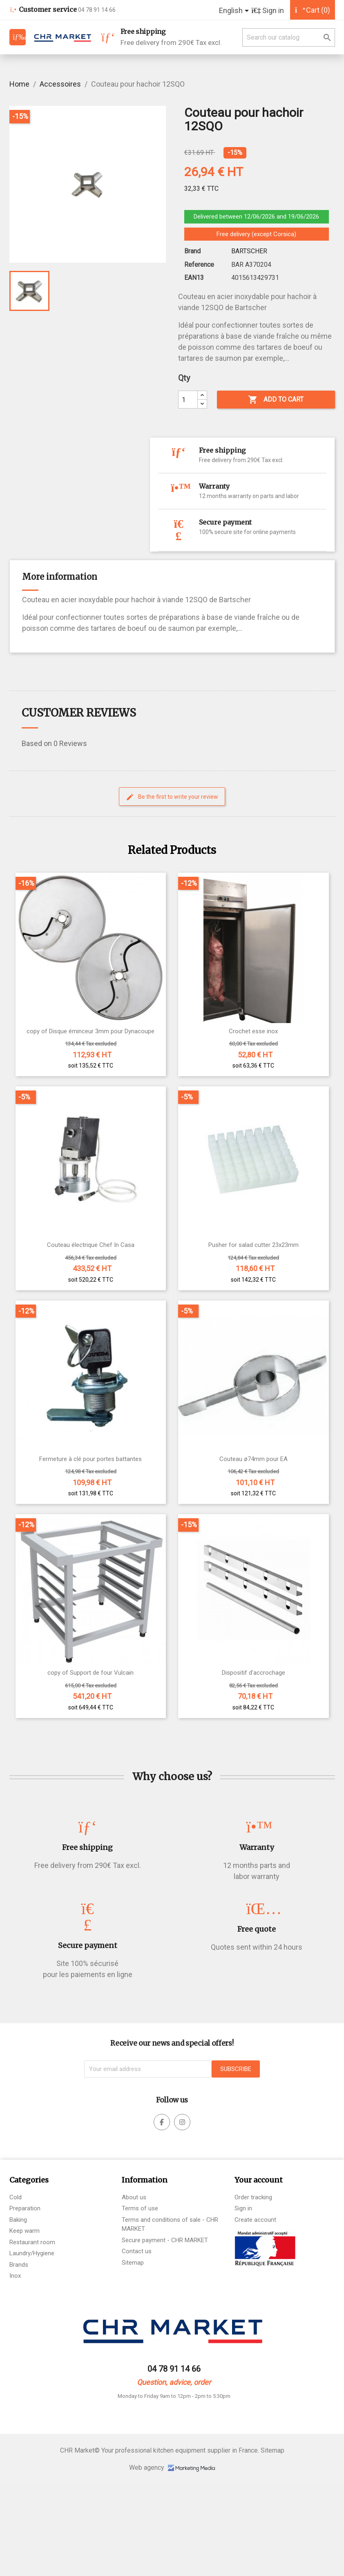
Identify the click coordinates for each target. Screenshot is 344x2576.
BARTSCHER (249, 251)
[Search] (288, 37)
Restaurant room (32, 2242)
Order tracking (253, 2197)
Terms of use (140, 2208)
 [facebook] (162, 2122)
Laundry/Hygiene (31, 2253)
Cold (15, 2197)
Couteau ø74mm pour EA (253, 1459)
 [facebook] (182, 2122)
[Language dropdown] (235, 11)
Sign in (243, 2208)
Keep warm (24, 2230)
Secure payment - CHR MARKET (165, 2240)
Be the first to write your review (172, 797)
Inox (15, 2275)
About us (134, 2197)
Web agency (172, 2467)
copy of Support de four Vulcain (90, 1672)
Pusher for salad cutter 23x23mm (253, 1245)
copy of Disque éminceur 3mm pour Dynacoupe (90, 1031)
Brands (18, 2264)
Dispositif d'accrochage (253, 1672)
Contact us (137, 2251)
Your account (259, 2180)
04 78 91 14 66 (174, 2369)
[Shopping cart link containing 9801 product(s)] (312, 10)
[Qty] (188, 400)
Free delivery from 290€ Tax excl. (171, 37)
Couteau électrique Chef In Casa (90, 1245)
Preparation (24, 2208)
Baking (18, 2219)
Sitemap (133, 2262)
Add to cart (276, 400)
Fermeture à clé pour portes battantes (90, 1459)
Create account (255, 2219)
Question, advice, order (174, 2382)
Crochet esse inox (253, 1031)
